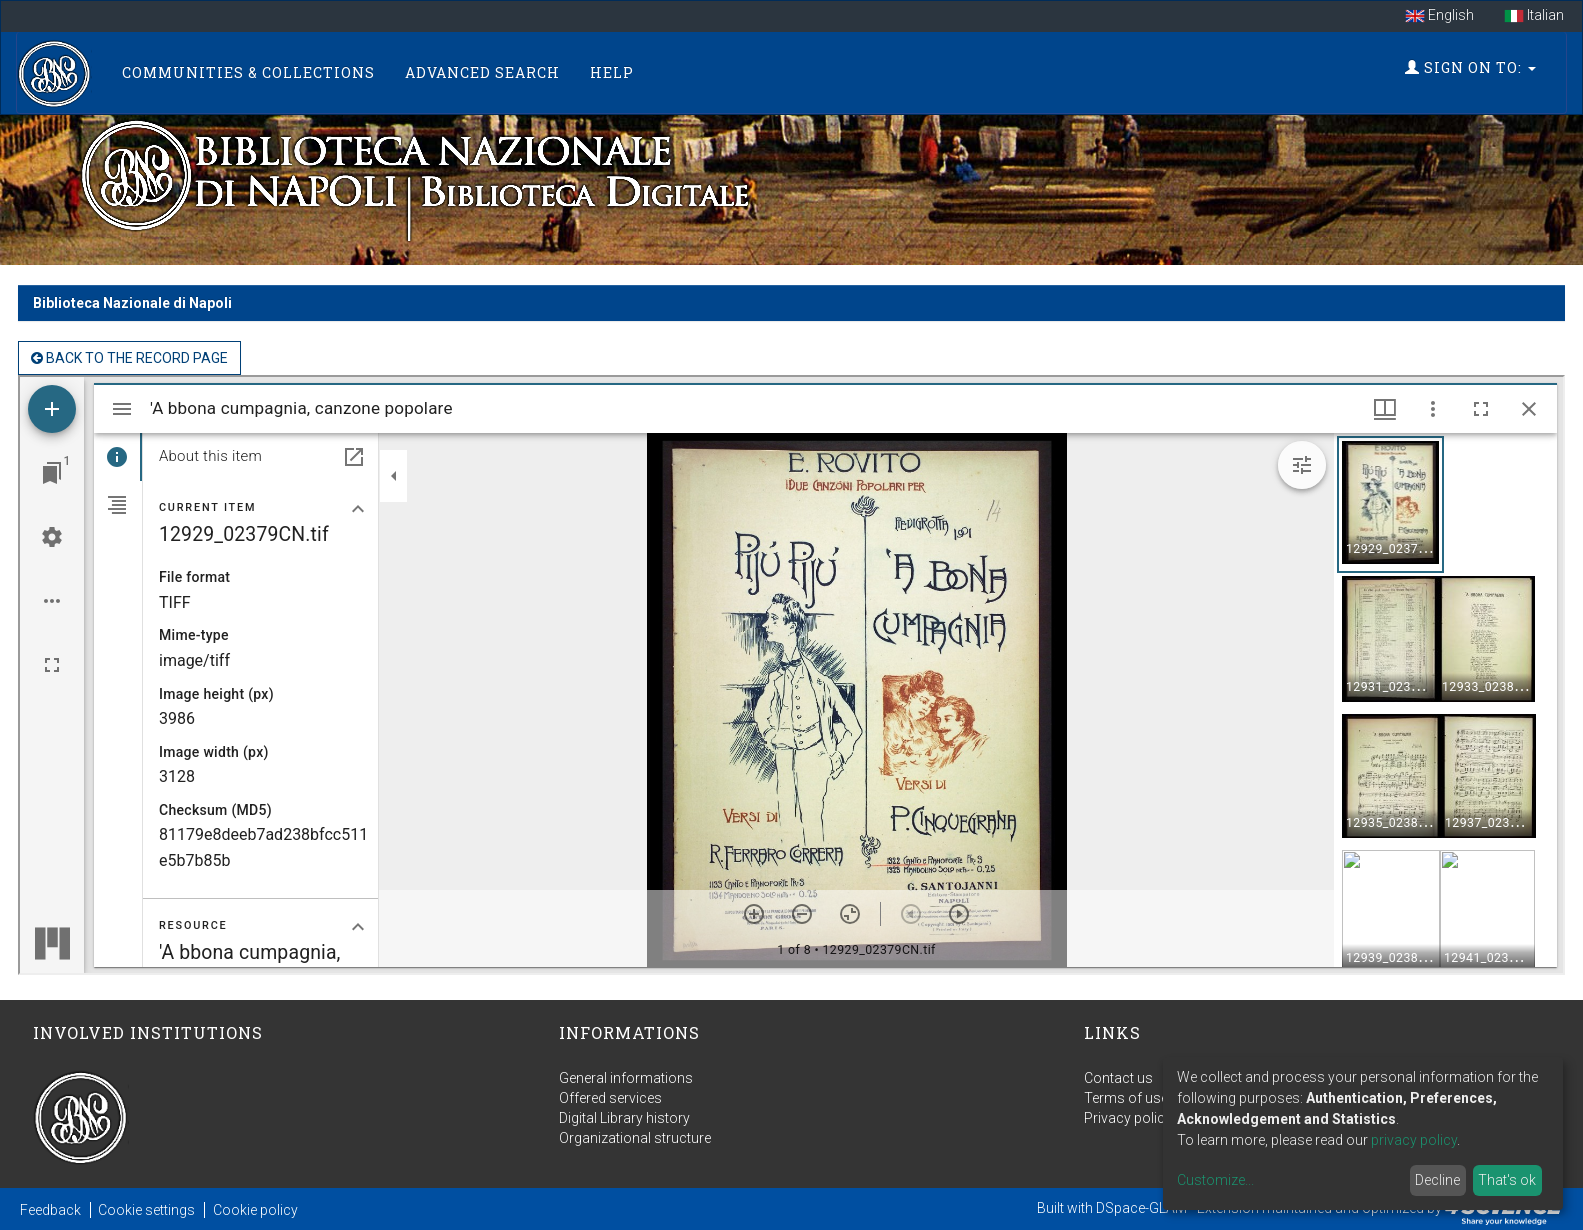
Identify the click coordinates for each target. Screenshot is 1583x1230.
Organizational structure (635, 1138)
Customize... (1215, 1180)
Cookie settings (146, 1210)
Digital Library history (624, 1118)
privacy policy (1414, 1140)
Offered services (610, 1098)
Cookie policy (255, 1210)
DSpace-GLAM (1141, 1208)
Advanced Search (482, 72)
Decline (1437, 1180)
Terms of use (1126, 1098)
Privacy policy (1128, 1118)
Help (612, 72)
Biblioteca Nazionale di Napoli (132, 303)
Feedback (50, 1210)
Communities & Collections (248, 72)
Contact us (1118, 1078)
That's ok (1507, 1180)
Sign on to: (1470, 67)
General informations (626, 1078)
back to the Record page (129, 358)
